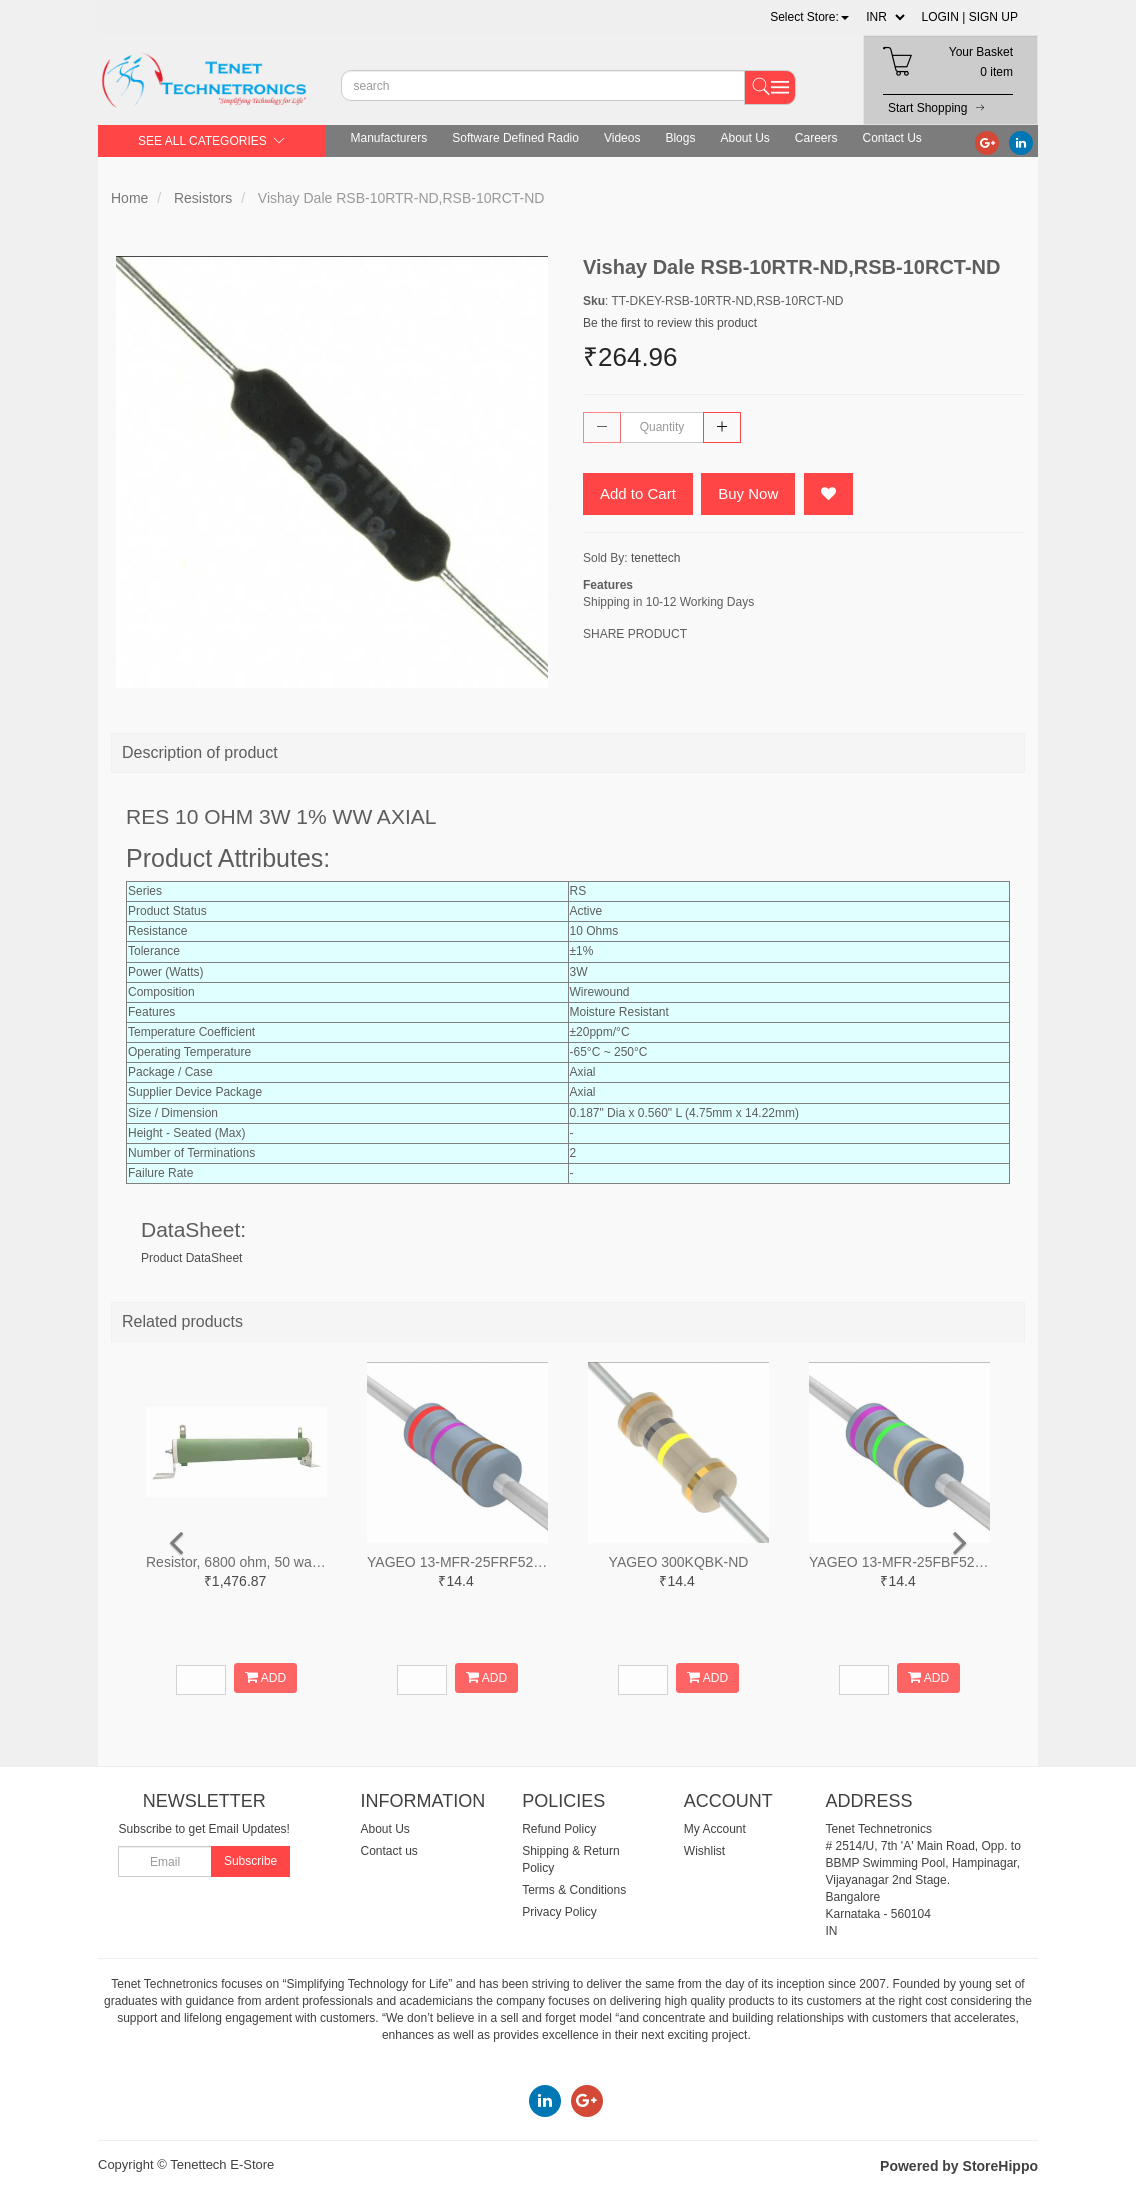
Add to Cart (638, 493)
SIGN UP (993, 17)
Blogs (680, 138)
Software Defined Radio (515, 138)
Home (129, 198)
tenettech (655, 558)
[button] (809, 17)
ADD (265, 1677)
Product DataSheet (191, 1258)
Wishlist (704, 1851)
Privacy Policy (559, 1912)
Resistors (203, 198)
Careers (816, 138)
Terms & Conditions (574, 1890)
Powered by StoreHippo (959, 2166)
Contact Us (892, 138)
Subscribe (250, 1861)
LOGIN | (944, 17)
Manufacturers (389, 138)
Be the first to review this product (670, 323)
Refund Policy (559, 1829)
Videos (622, 138)
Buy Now (748, 493)
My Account (715, 1829)
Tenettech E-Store (222, 2164)
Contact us (389, 1851)
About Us (744, 138)
